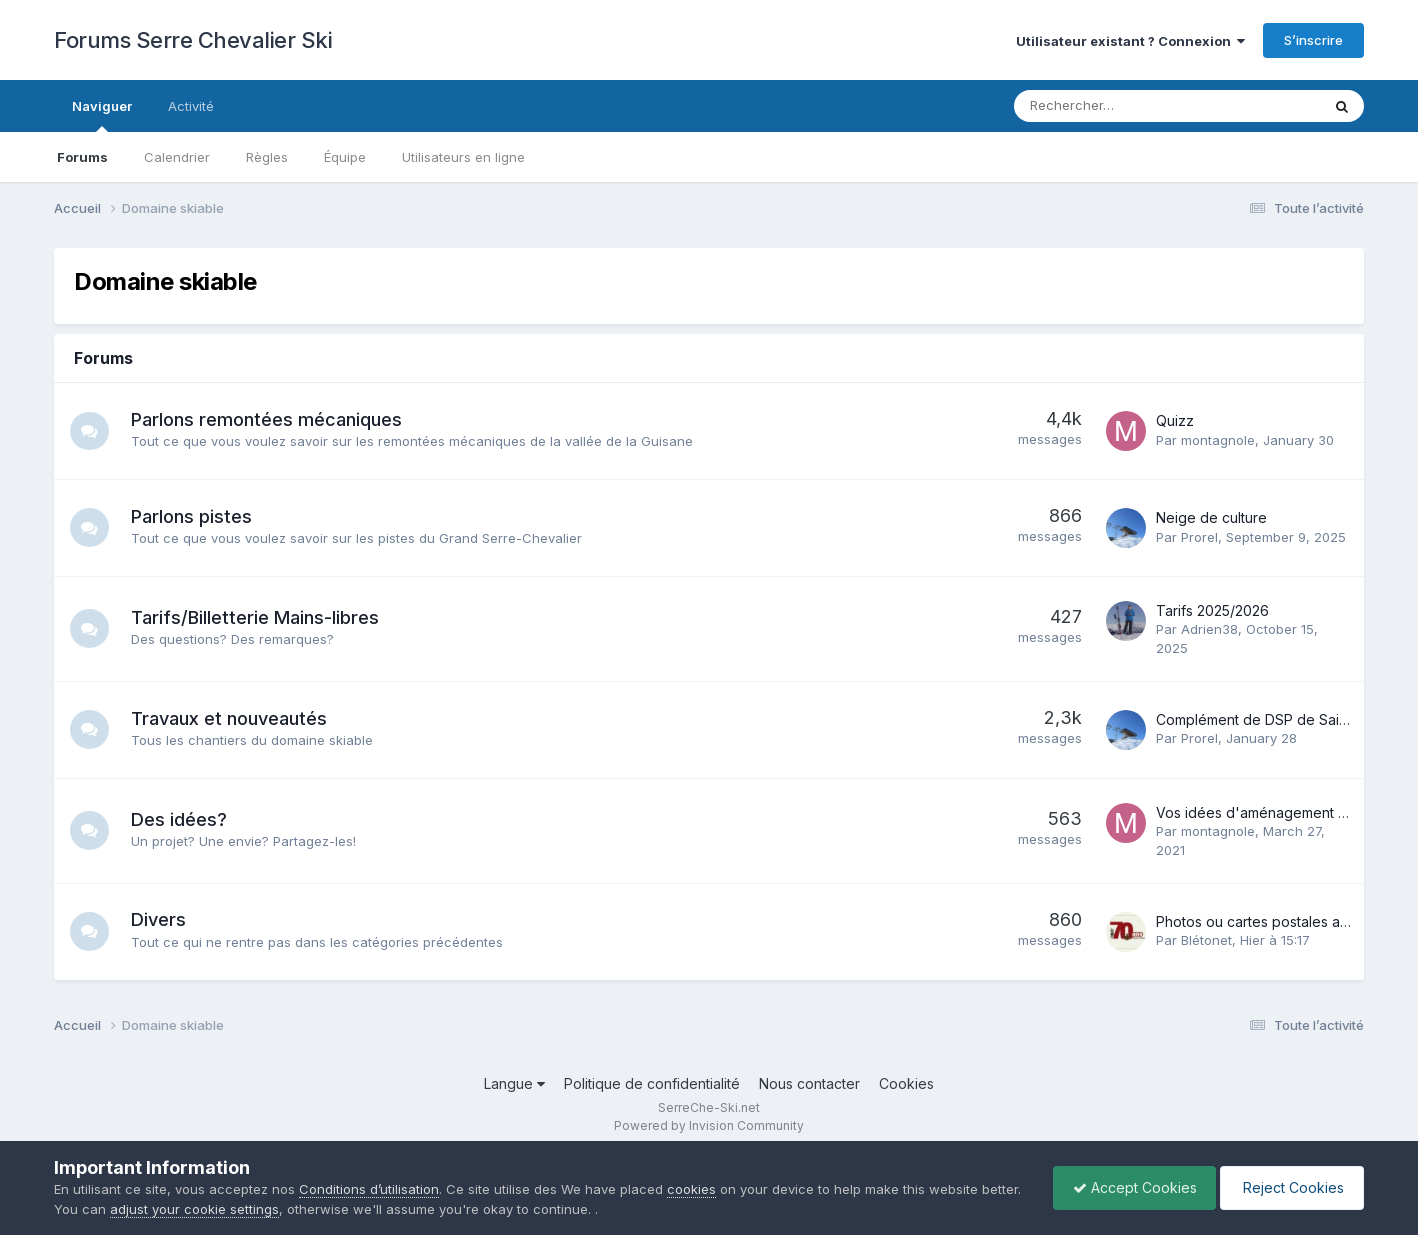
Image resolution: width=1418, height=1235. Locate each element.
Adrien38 (1209, 629)
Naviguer (102, 115)
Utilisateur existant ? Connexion (1130, 41)
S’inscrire (1313, 40)
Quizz (1175, 420)
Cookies (906, 1083)
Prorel (1199, 537)
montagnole (1218, 440)
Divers (159, 919)
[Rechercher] (1114, 106)
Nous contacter (809, 1083)
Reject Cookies (1290, 1187)
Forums (82, 157)
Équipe (345, 157)
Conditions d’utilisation (369, 1189)
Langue (514, 1083)
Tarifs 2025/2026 (1212, 610)
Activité (191, 106)
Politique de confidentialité (652, 1083)
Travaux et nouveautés (230, 718)
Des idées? (180, 819)
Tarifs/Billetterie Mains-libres (256, 617)
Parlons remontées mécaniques (267, 419)
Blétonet (1206, 940)
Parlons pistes (192, 516)
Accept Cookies (1130, 1187)
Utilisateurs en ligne (463, 157)
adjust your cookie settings (237, 1209)
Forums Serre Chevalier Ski (193, 40)
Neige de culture (1211, 517)
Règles (267, 157)
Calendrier (177, 157)
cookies (691, 1189)
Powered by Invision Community (709, 1125)
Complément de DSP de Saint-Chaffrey (1285, 719)
